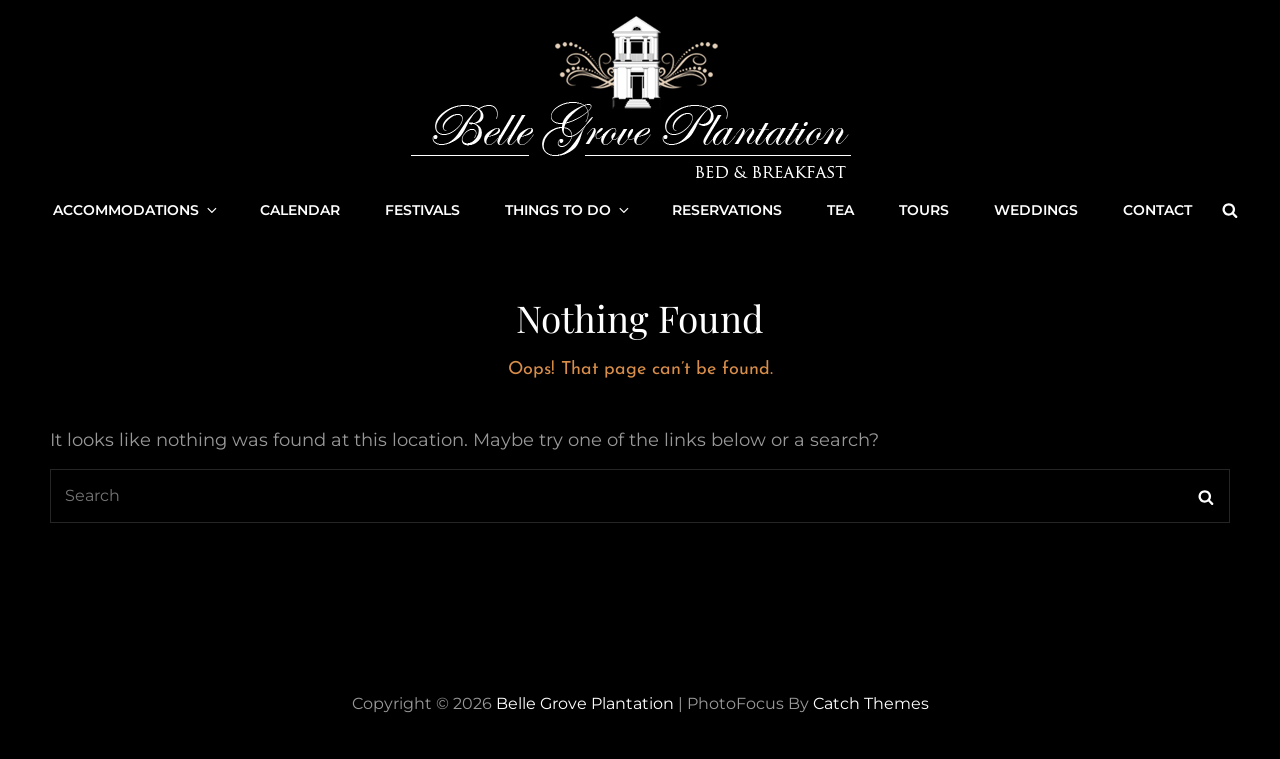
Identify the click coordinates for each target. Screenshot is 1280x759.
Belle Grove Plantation (585, 703)
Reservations (727, 210)
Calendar (300, 210)
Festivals (422, 210)
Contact (1157, 210)
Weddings (1036, 210)
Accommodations (136, 210)
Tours (924, 210)
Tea (840, 210)
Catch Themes (871, 703)
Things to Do (568, 210)
